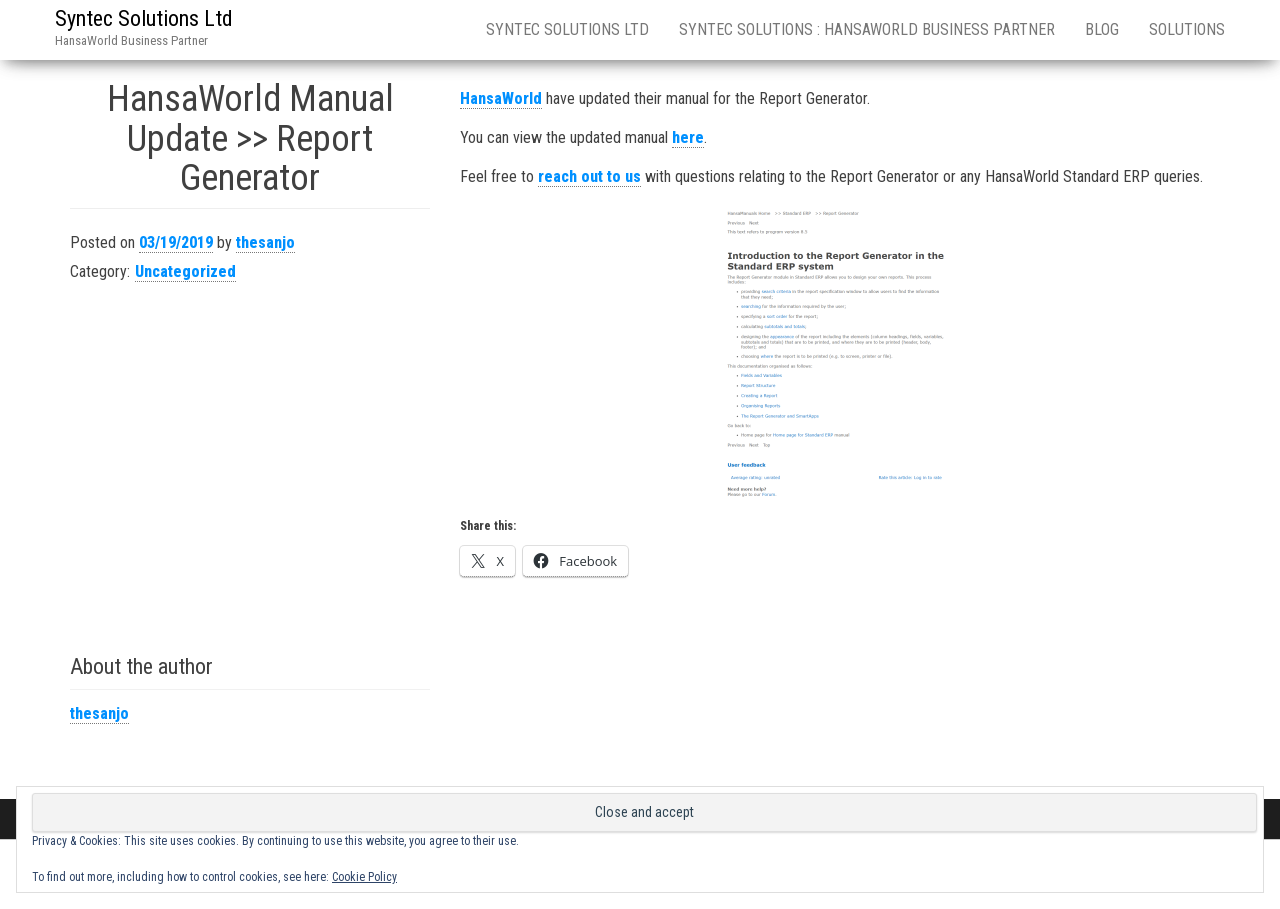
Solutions (1187, 29)
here (688, 137)
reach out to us (589, 176)
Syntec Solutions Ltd (144, 18)
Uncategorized (185, 271)
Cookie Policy (364, 877)
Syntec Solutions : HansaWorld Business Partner (867, 29)
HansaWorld (501, 98)
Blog (1102, 29)
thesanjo (265, 242)
